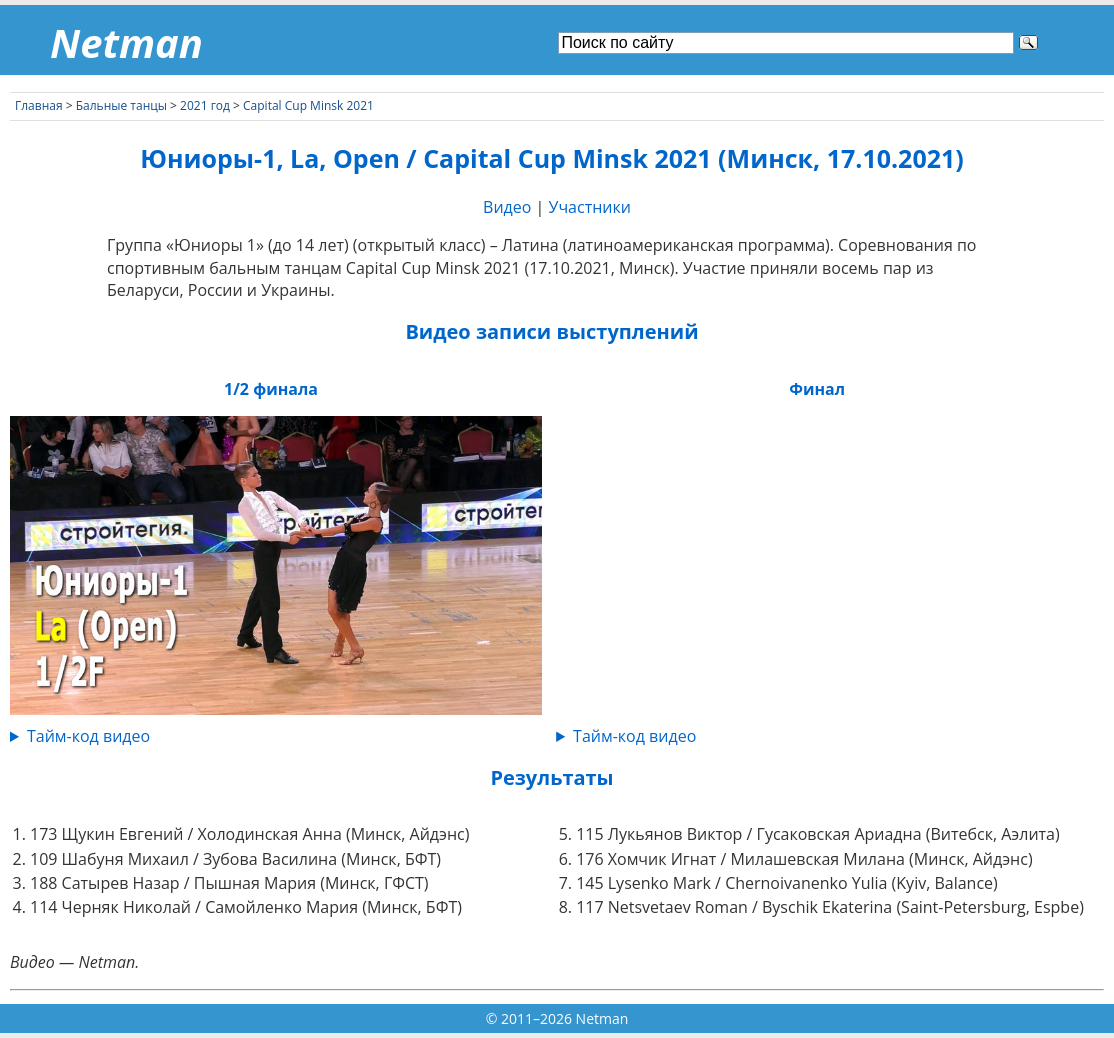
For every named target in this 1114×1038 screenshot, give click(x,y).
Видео (507, 207)
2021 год (205, 105)
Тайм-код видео (88, 736)
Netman (126, 42)
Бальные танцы (121, 105)
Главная (39, 105)
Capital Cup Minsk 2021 (308, 105)
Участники (590, 207)
